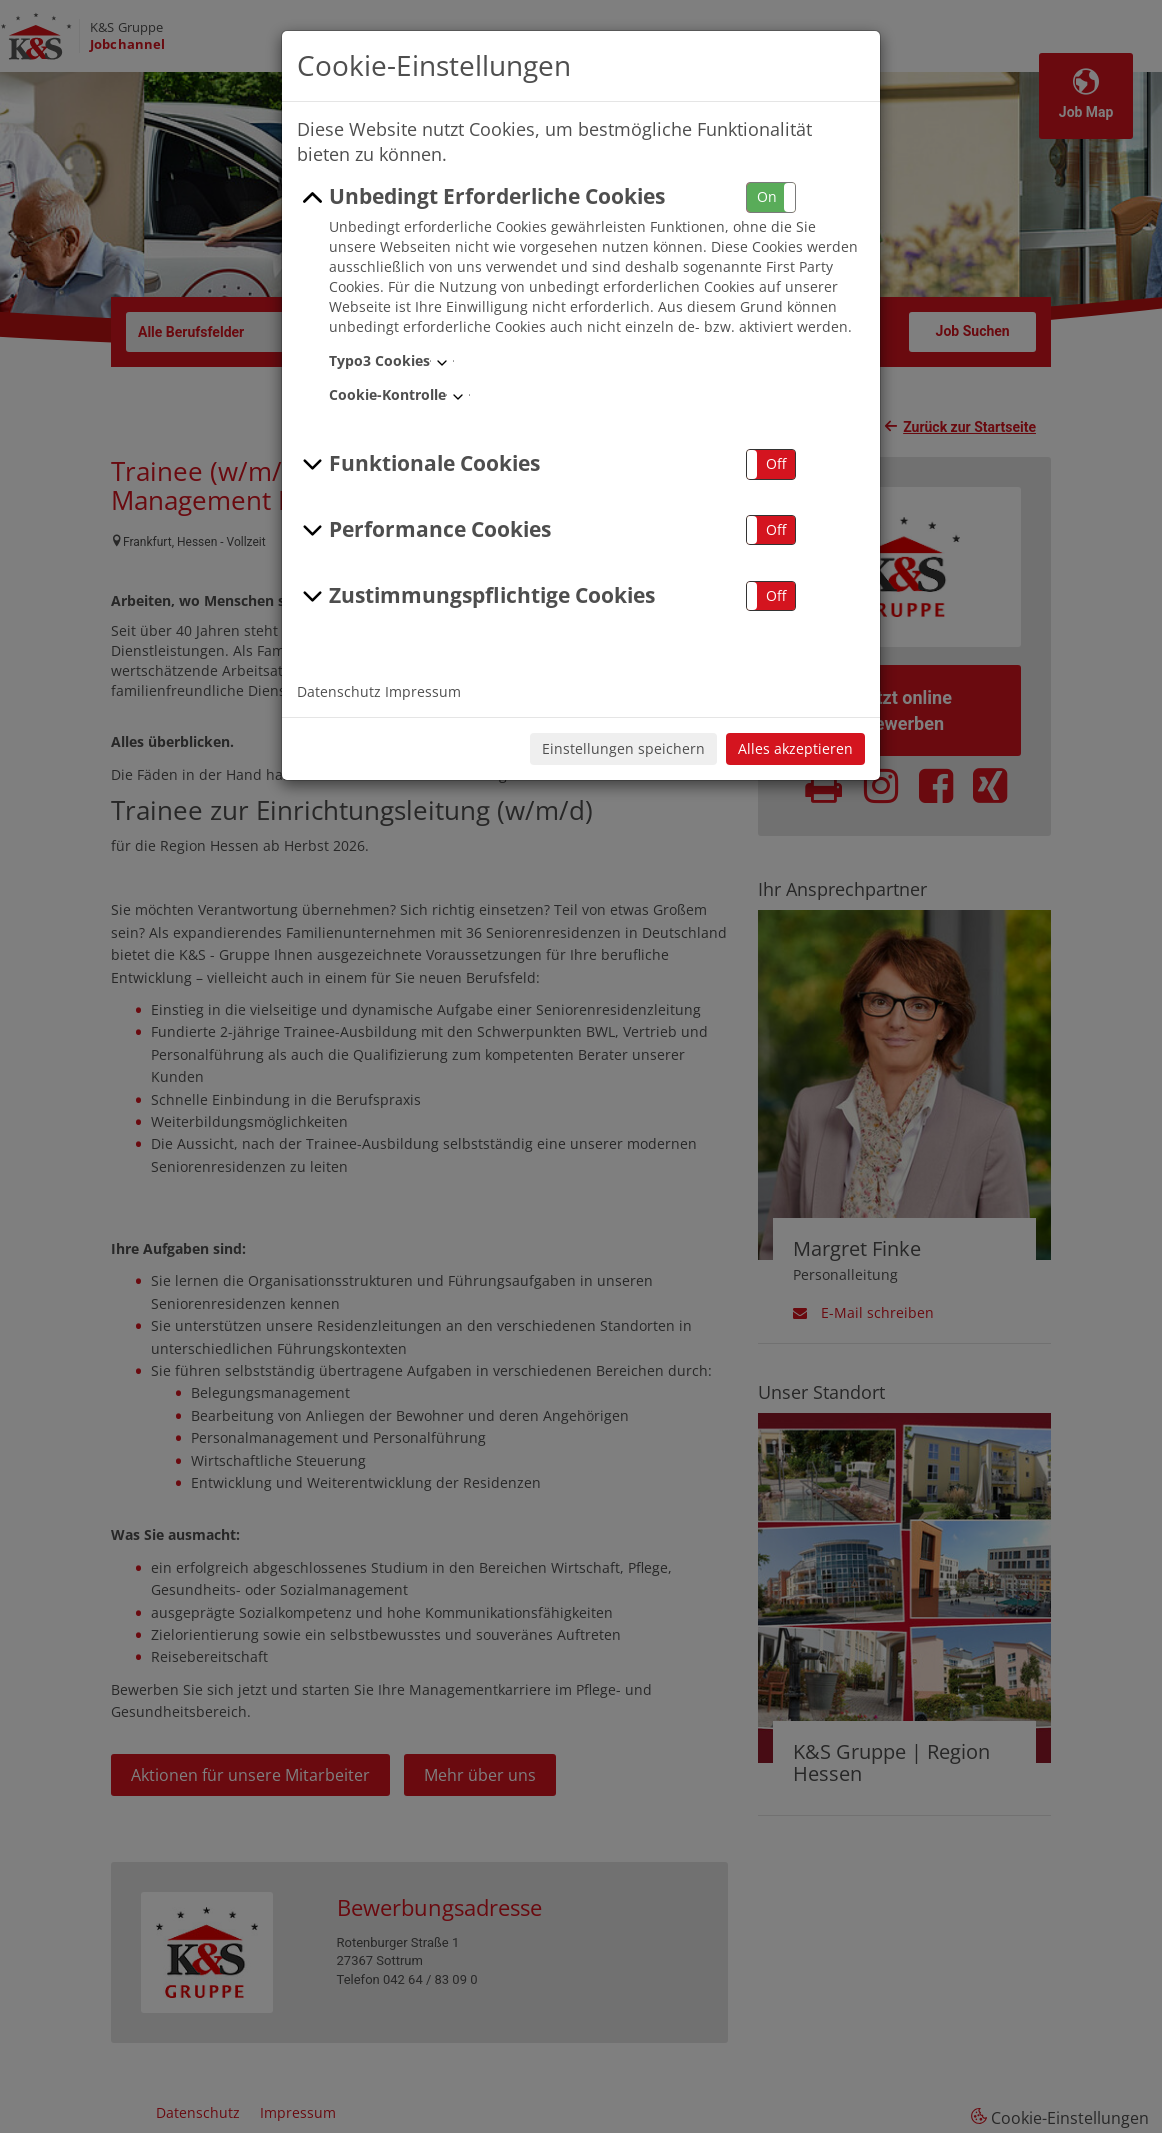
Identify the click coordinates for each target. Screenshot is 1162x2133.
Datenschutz (339, 691)
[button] (771, 197)
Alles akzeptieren (795, 748)
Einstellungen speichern (623, 748)
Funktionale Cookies (418, 464)
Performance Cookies (424, 530)
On (767, 196)
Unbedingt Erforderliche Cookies (481, 197)
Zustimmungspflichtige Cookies (476, 596)
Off (776, 463)
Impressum (423, 691)
